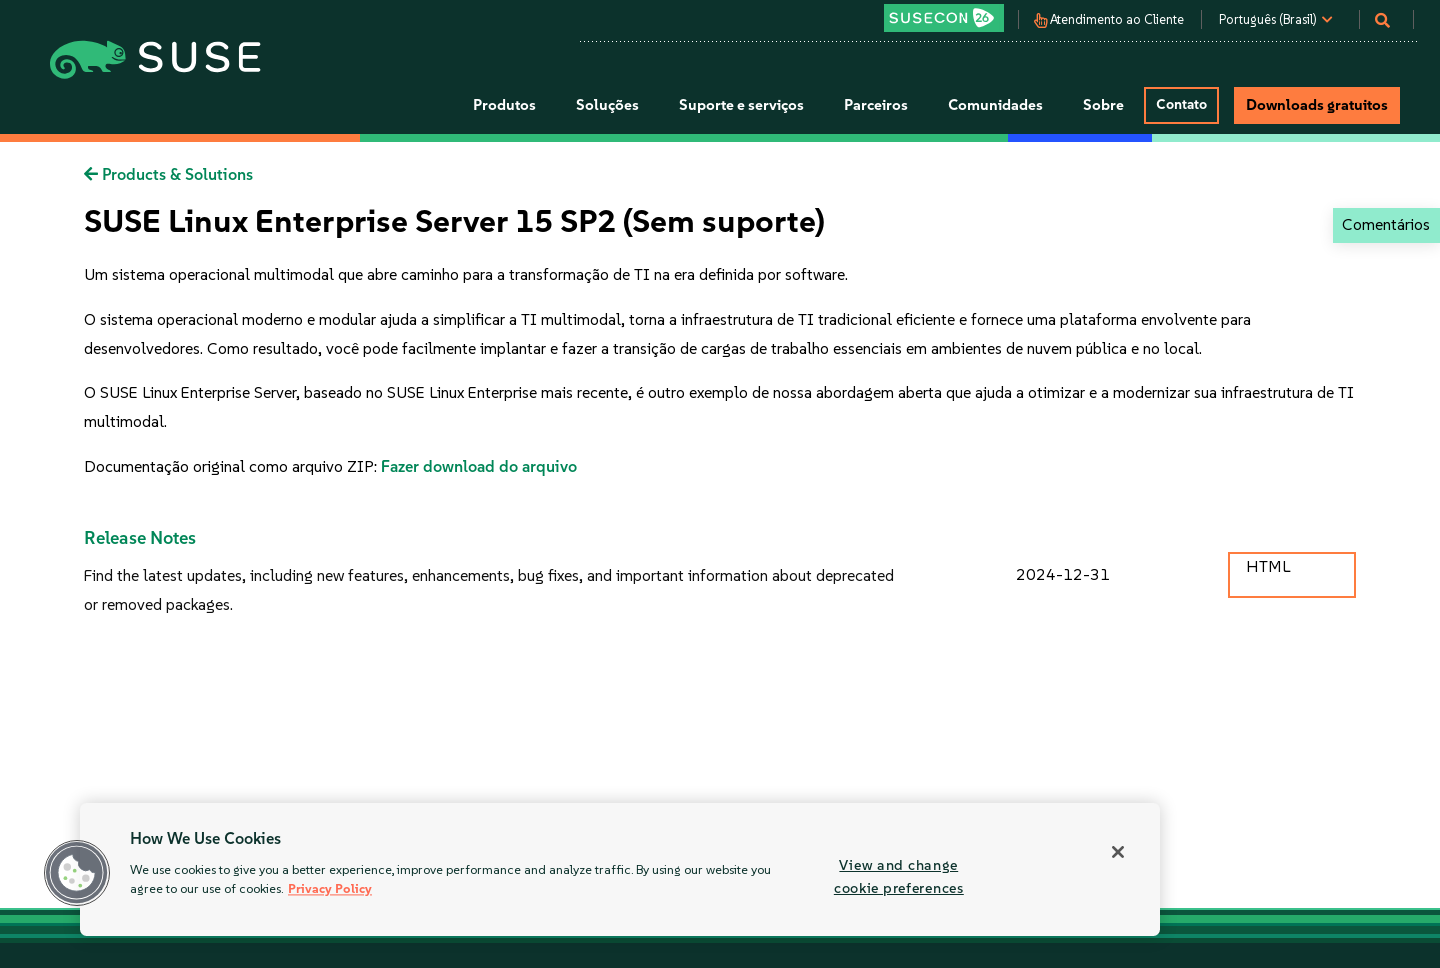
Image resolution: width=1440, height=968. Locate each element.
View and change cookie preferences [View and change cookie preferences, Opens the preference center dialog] (899, 876)
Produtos (504, 105)
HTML (1268, 566)
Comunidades (995, 105)
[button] (77, 873)
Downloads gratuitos (1317, 105)
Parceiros (876, 105)
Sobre (1103, 105)
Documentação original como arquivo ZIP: (232, 466)
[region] (620, 869)
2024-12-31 (1063, 574)
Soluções (607, 105)
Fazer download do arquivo (479, 466)
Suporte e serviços (741, 105)
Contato (1181, 104)
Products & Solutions (168, 174)
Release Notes (140, 538)
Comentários (1386, 224)
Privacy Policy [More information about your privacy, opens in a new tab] (330, 889)
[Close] (1118, 852)
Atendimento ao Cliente (1117, 20)
